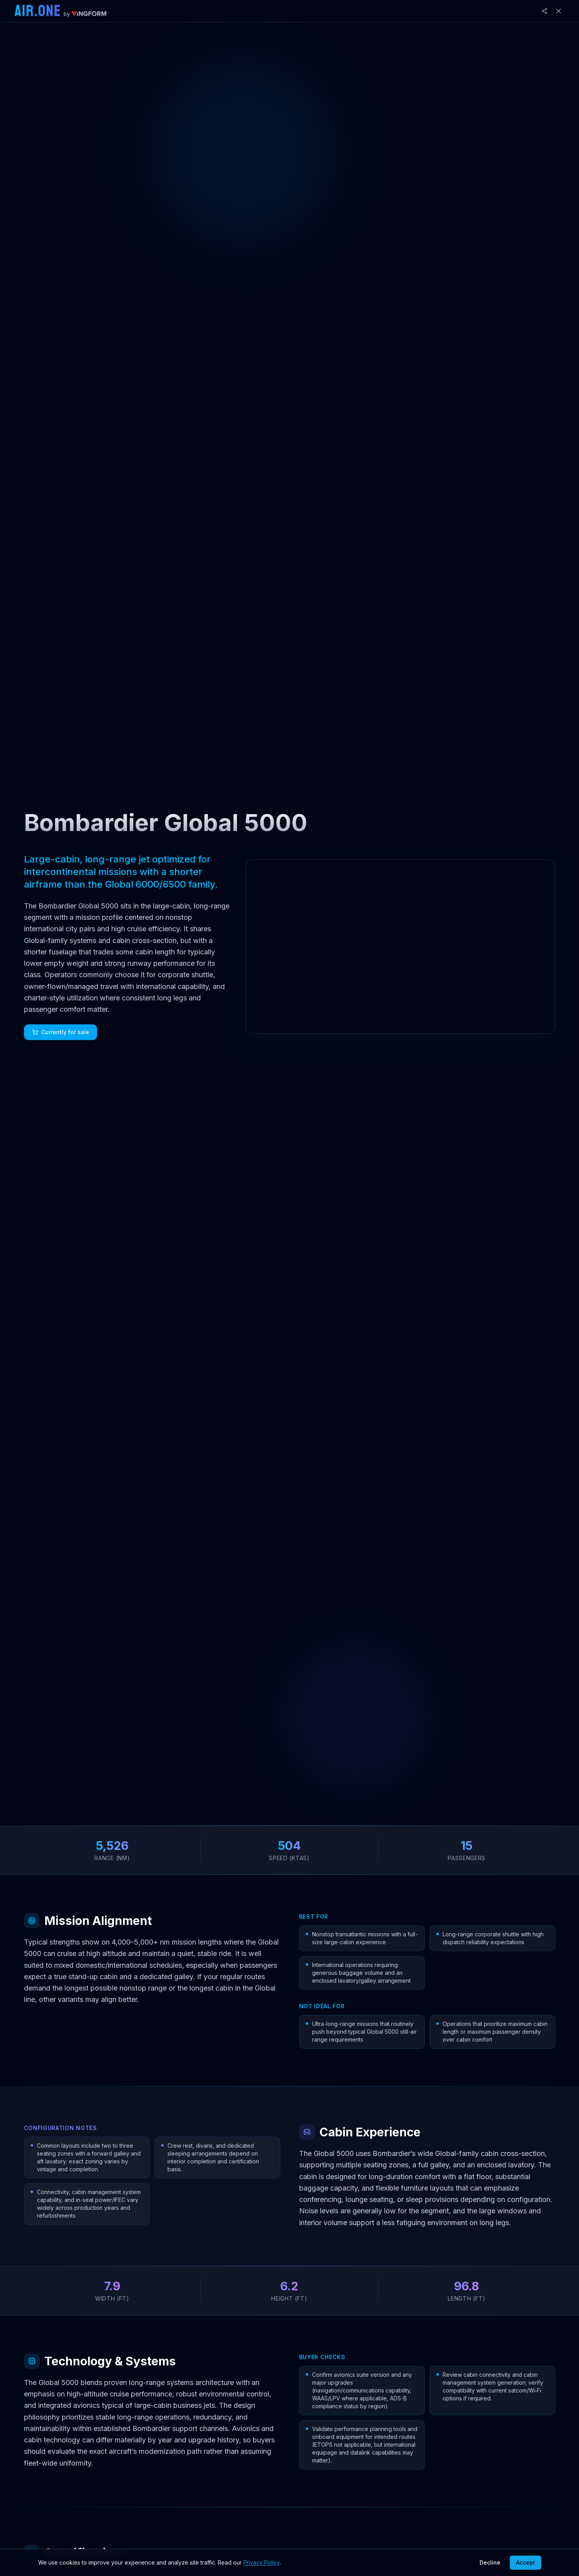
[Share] (544, 11)
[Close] (558, 11)
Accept (525, 2562)
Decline (490, 2562)
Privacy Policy (261, 2562)
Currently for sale (60, 1032)
